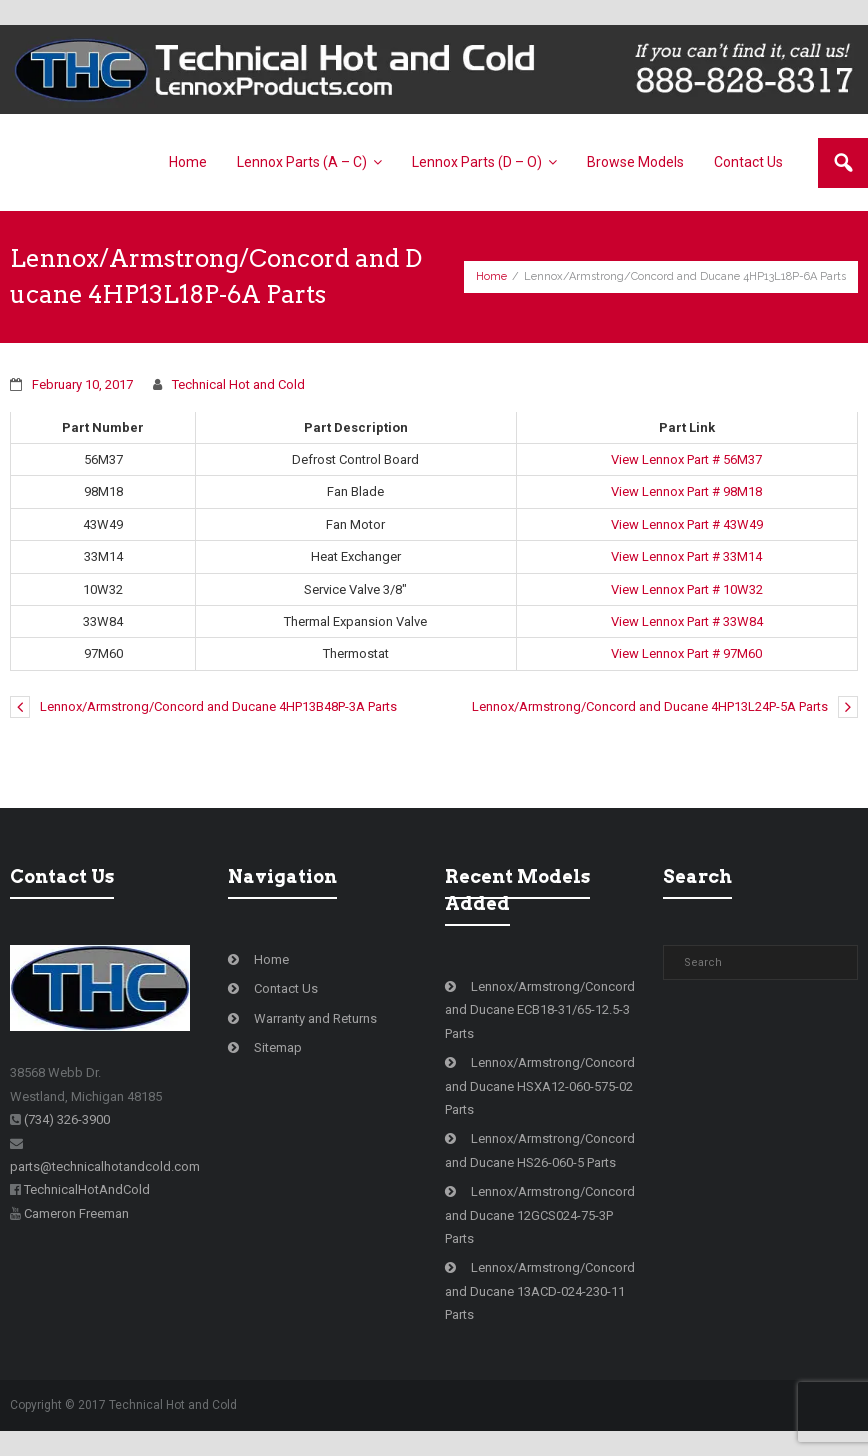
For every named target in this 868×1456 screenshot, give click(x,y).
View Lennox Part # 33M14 (686, 556)
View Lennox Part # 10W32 (687, 589)
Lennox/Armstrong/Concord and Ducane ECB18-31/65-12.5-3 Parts (540, 1010)
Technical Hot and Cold (238, 384)
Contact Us (286, 988)
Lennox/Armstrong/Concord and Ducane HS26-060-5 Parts (540, 1150)
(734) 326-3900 (67, 1119)
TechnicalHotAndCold (87, 1189)
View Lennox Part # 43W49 (687, 524)
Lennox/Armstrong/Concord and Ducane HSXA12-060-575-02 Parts (540, 1086)
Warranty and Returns (315, 1018)
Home (491, 276)
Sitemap (278, 1047)
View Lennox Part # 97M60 (686, 653)
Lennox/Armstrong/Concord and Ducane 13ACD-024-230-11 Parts (540, 1291)
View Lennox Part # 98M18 (686, 491)
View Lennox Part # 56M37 (686, 459)
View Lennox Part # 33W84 (687, 621)
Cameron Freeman (76, 1213)
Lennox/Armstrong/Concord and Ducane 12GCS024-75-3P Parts (540, 1215)
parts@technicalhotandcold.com (105, 1166)
